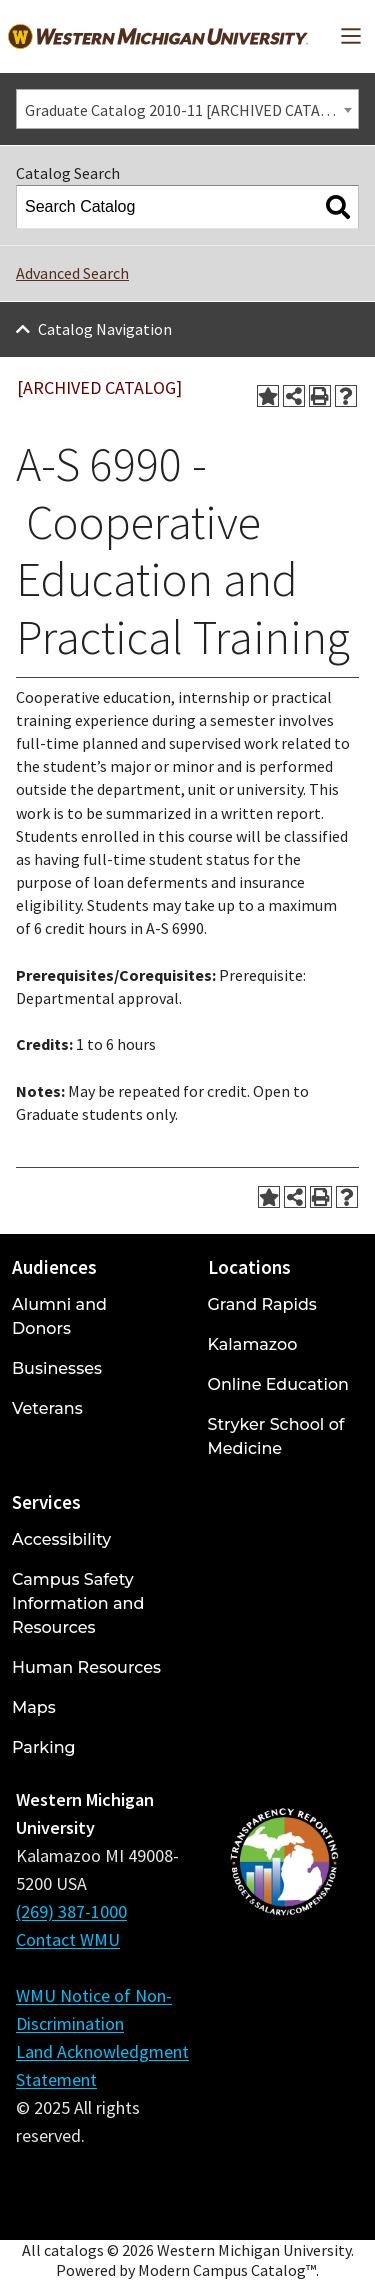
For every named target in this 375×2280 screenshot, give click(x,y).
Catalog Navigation (105, 329)
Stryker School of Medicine (276, 1436)
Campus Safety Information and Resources (78, 1603)
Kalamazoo (253, 1344)
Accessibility (61, 1539)
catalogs (74, 2250)
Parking (44, 1747)
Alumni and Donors (59, 1316)
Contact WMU (68, 1939)
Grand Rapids (262, 1304)
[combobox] (187, 109)
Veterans (47, 1408)
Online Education (278, 1384)
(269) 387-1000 (71, 1911)
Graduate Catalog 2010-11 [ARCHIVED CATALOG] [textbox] (190, 110)
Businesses (57, 1368)
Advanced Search (72, 273)
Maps (34, 1707)
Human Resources (86, 1667)
